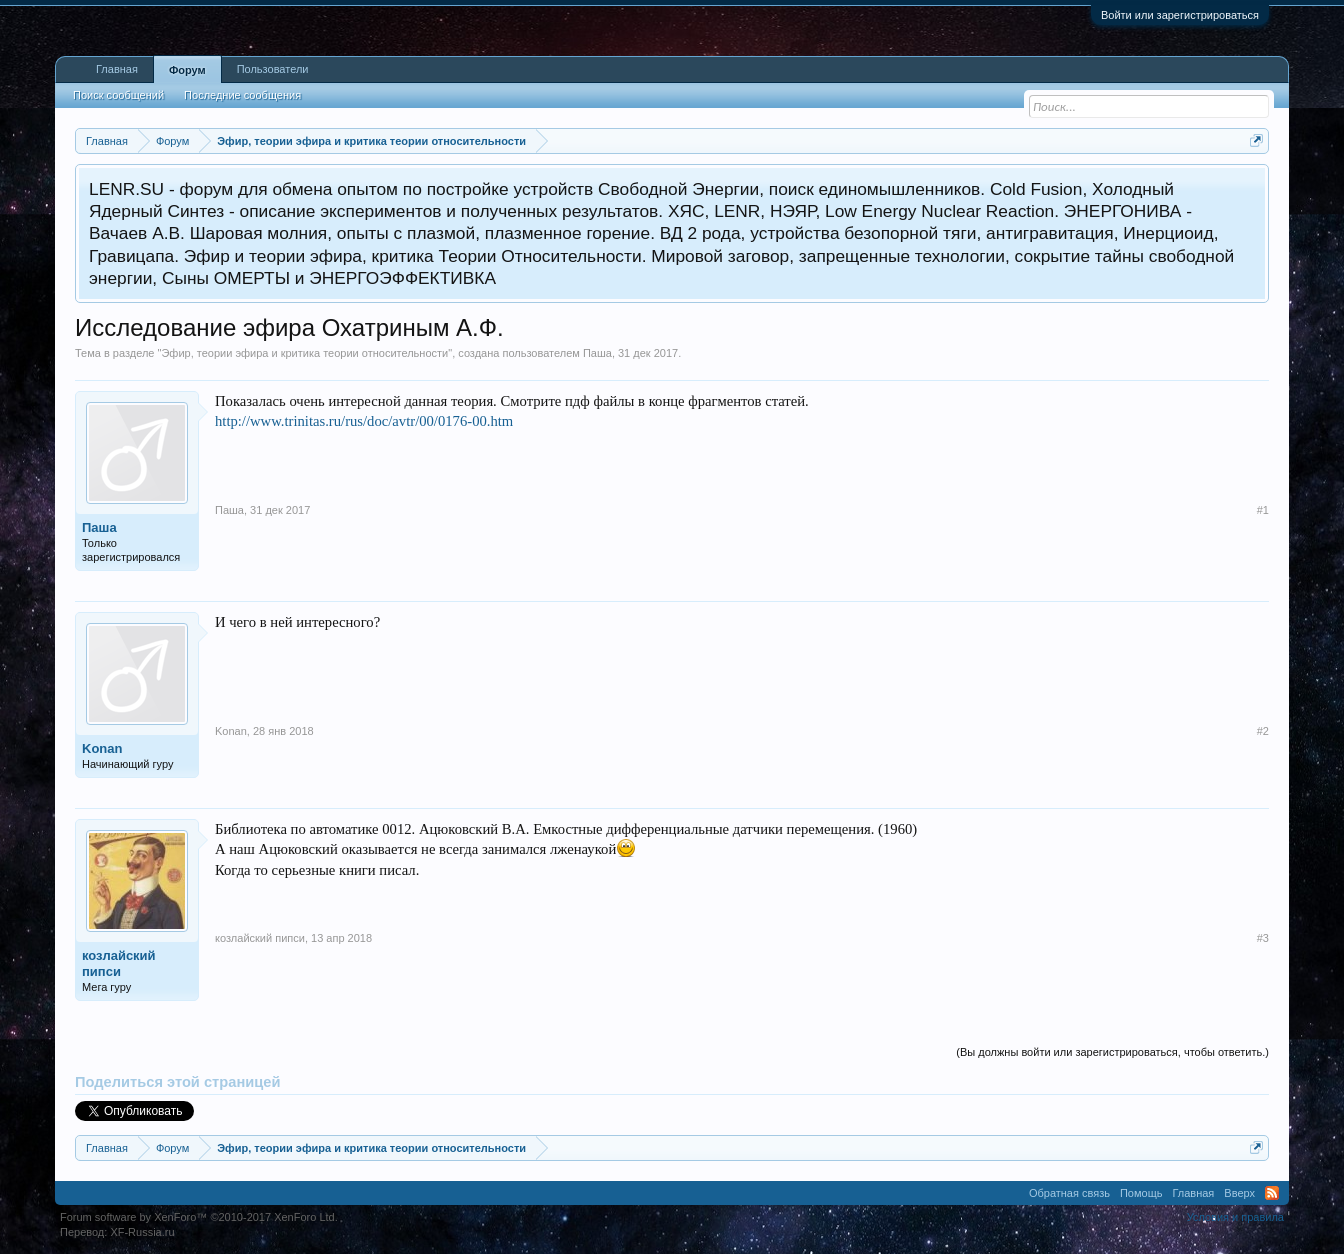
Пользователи (273, 69)
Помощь (1141, 1193)
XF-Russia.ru (142, 1232)
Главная (117, 69)
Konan (102, 748)
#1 (1263, 510)
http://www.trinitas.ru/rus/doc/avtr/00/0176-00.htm (364, 421)
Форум (187, 70)
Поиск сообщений (118, 95)
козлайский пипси (119, 963)
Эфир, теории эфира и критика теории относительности (304, 353)
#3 (1263, 938)
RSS (1272, 1193)
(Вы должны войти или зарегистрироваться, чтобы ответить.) (1112, 1052)
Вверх (1239, 1193)
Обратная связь (1069, 1193)
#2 (1263, 731)
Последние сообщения (242, 95)
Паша (597, 353)
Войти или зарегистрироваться (1180, 15)
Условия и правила (1235, 1217)
